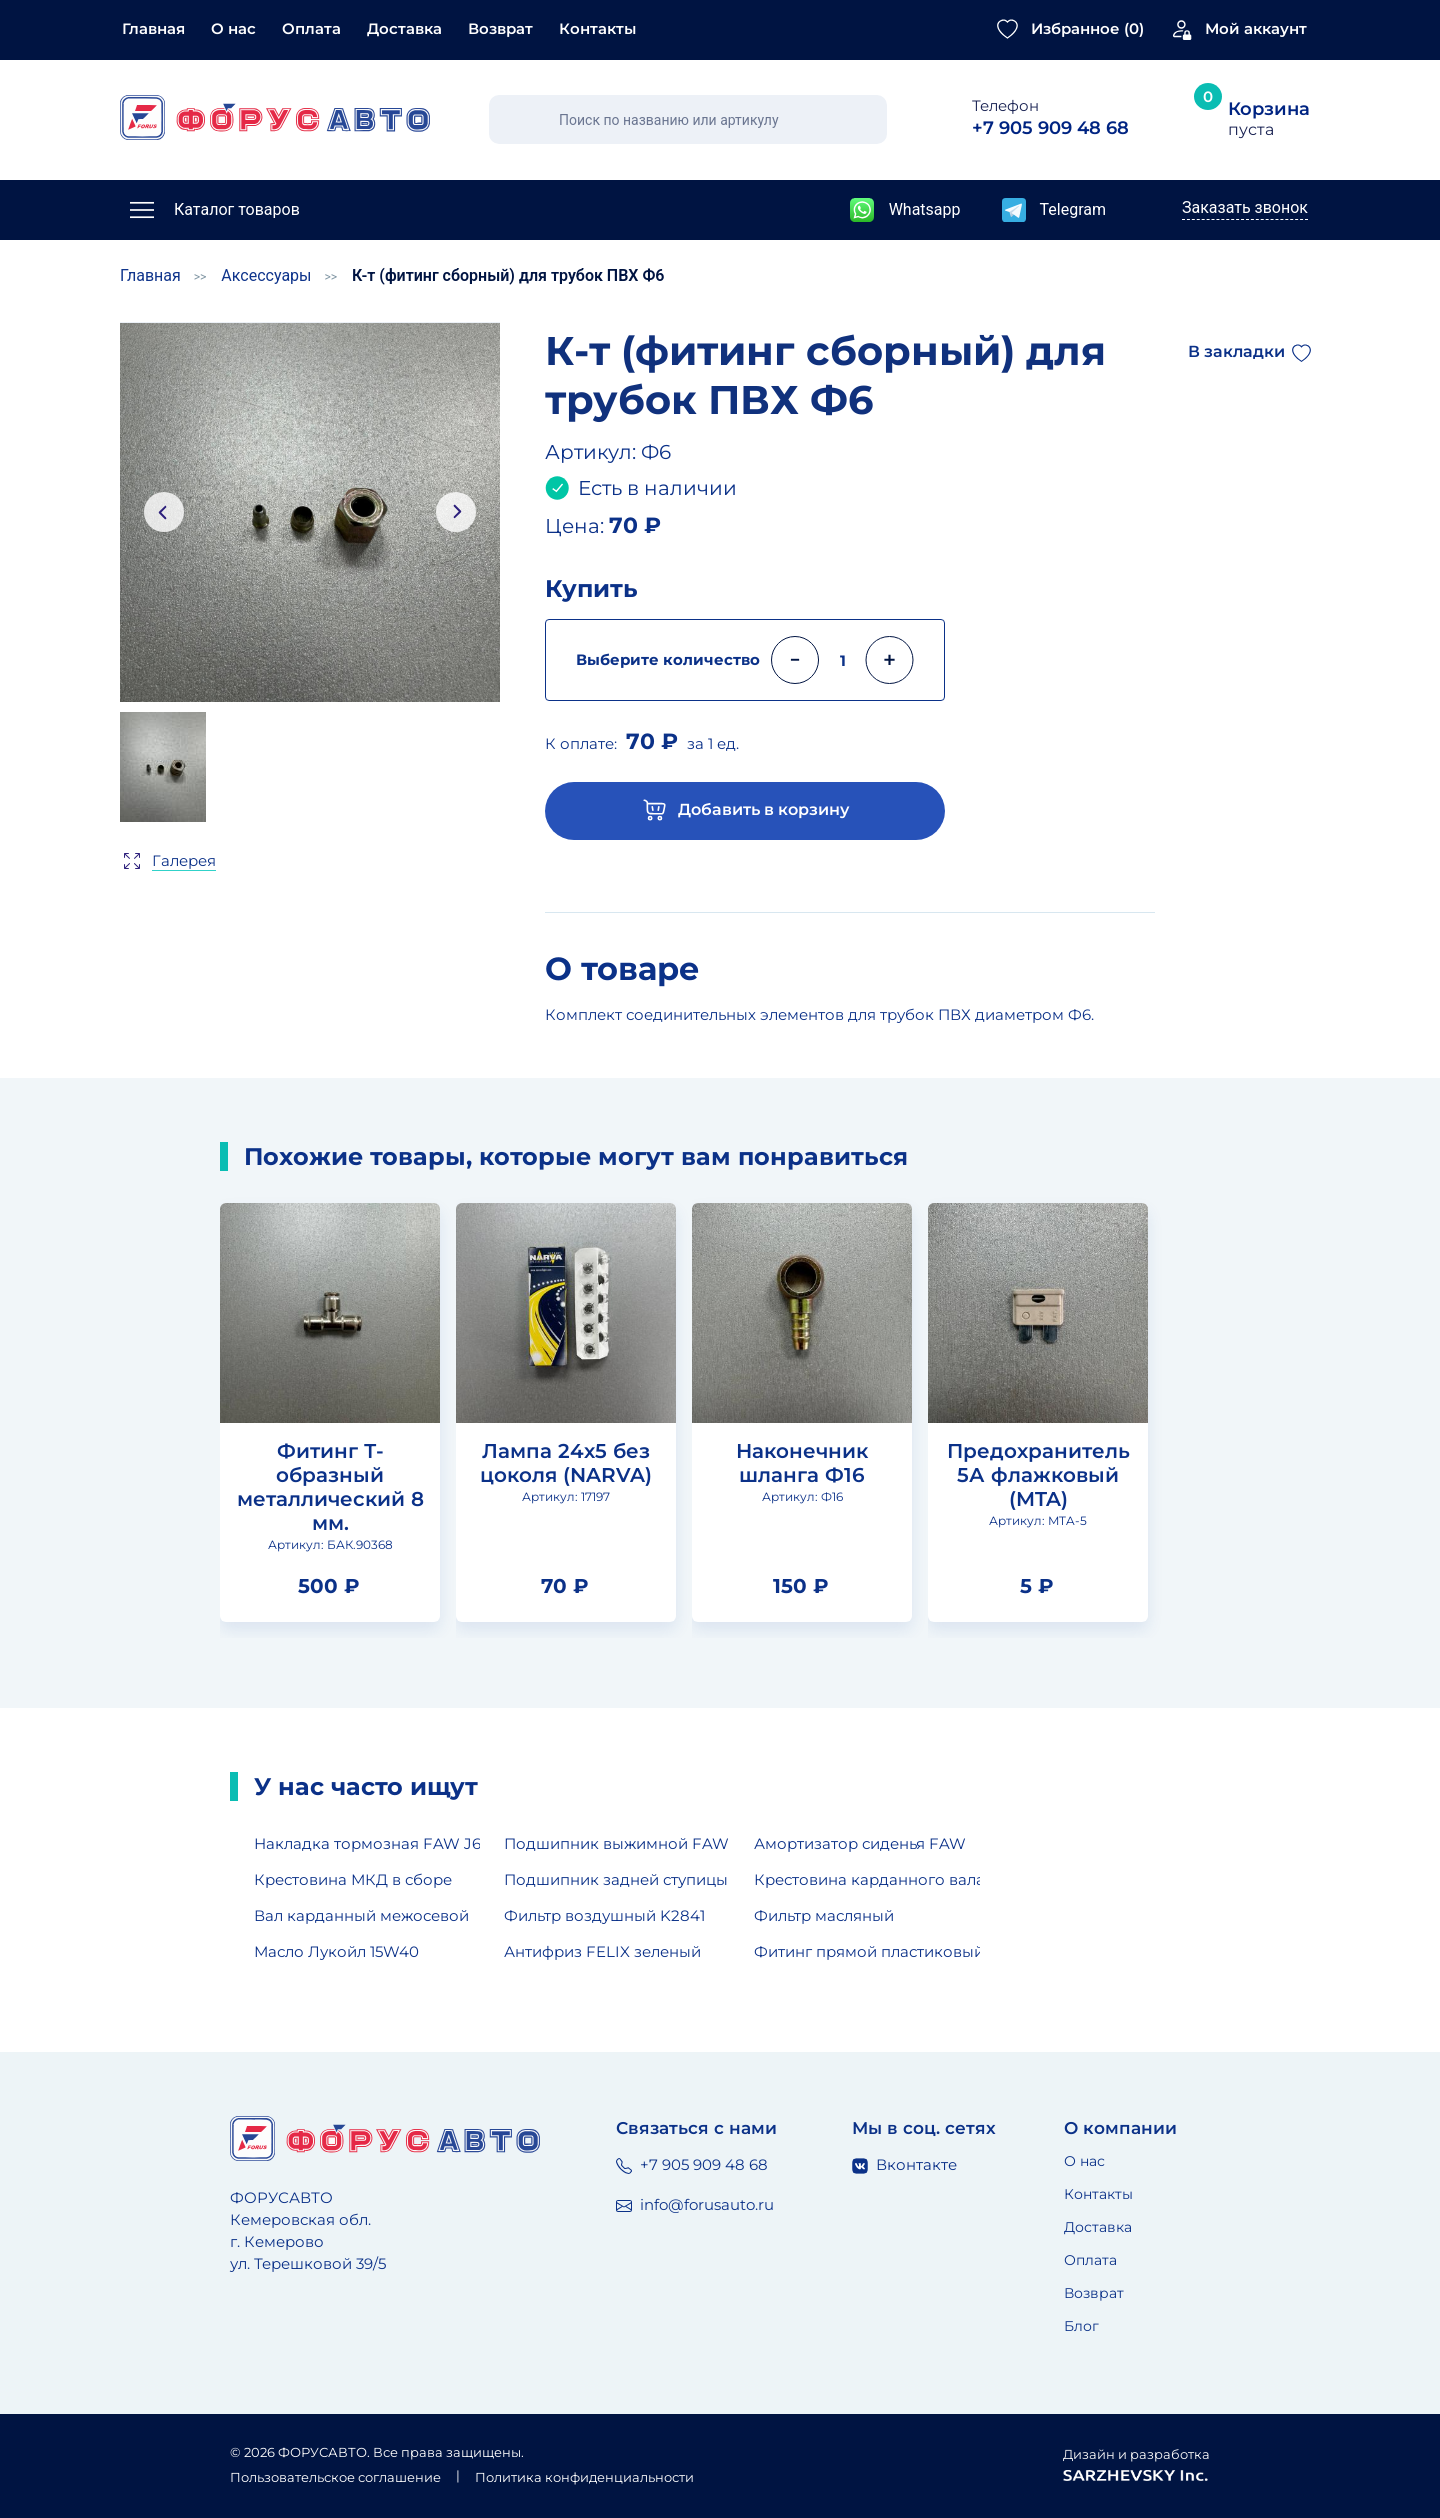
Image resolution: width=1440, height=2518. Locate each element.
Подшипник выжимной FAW (616, 1843)
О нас (233, 28)
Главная (153, 28)
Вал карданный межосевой (361, 1915)
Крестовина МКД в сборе (353, 1879)
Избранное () (1087, 28)
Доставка (404, 28)
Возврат (500, 28)
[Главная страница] (275, 117)
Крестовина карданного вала (867, 1879)
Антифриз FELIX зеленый (602, 1951)
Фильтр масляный (824, 1915)
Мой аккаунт (1256, 28)
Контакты (597, 28)
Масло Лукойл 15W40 (336, 1951)
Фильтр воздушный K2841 (604, 1915)
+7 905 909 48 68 (692, 2164)
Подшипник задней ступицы (616, 1879)
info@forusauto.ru (695, 2204)
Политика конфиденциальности (584, 2477)
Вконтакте (904, 2164)
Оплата (311, 28)
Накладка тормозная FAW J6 (367, 1843)
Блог (1081, 2326)
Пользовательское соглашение (335, 2477)
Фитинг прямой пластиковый (867, 1951)
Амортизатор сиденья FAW (860, 1843)
